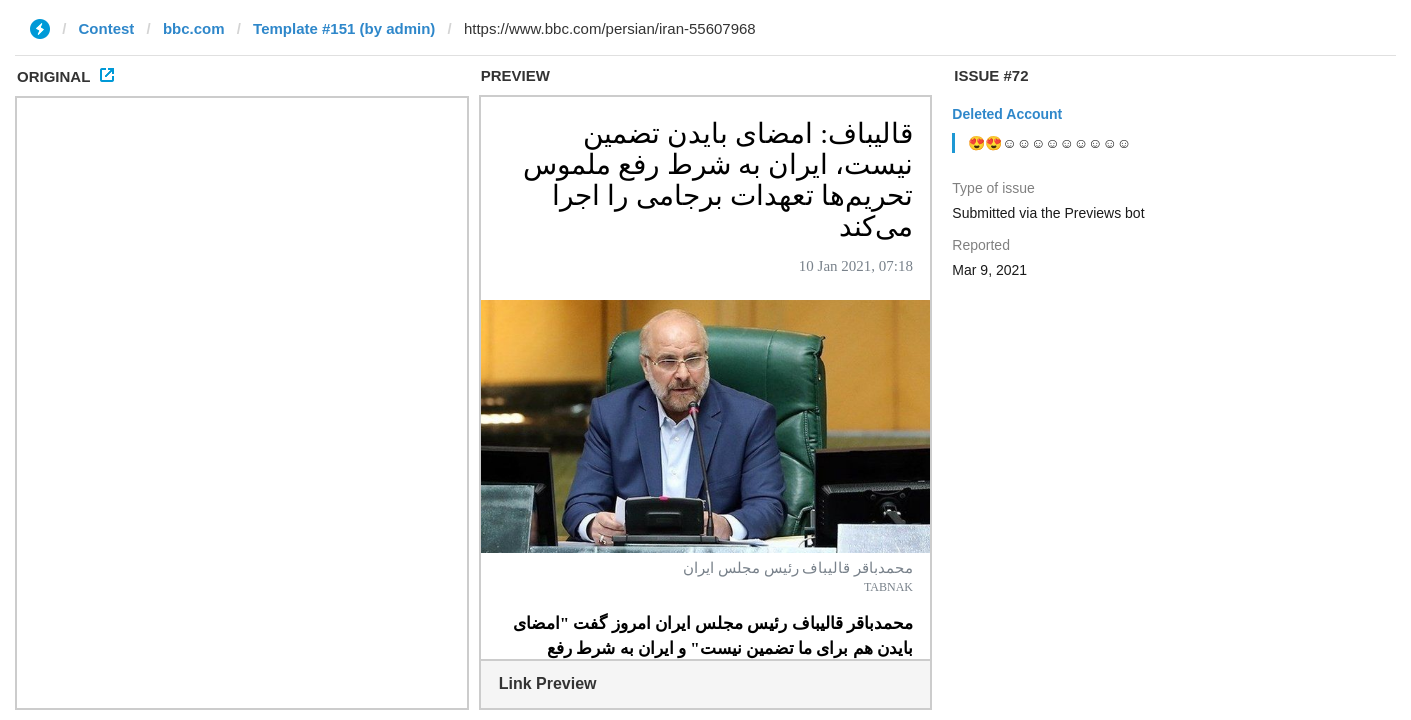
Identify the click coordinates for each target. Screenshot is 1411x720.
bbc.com (194, 28)
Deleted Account (1007, 114)
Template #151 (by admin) (344, 28)
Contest (107, 28)
